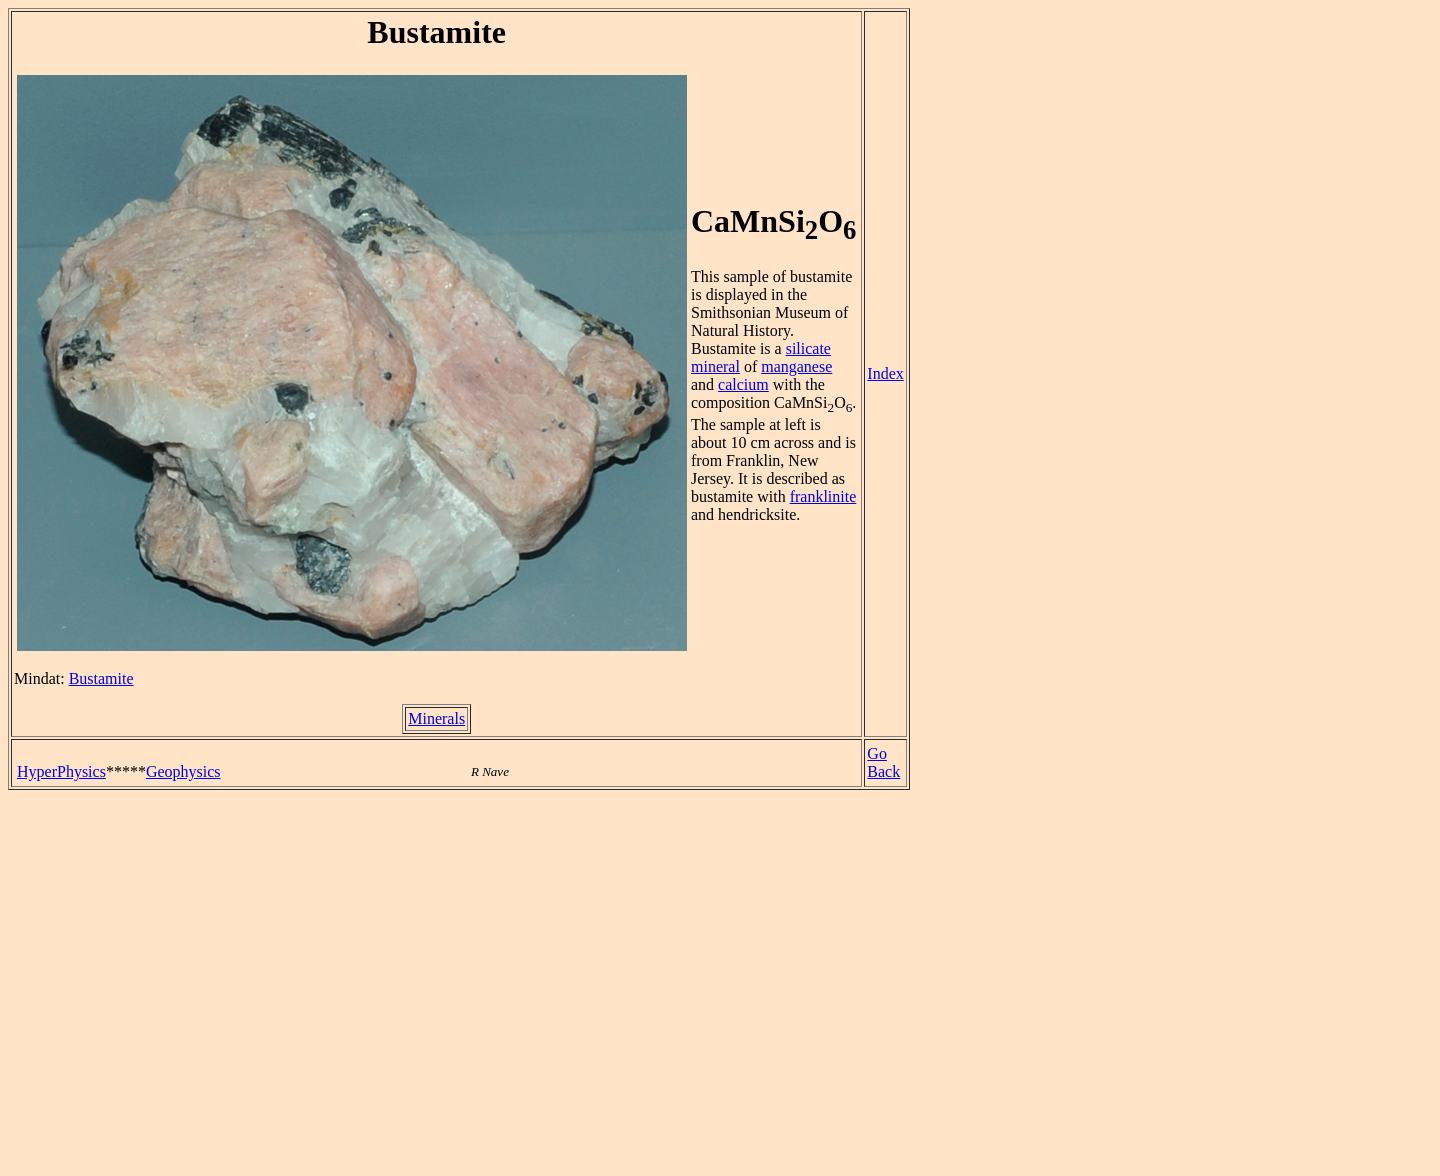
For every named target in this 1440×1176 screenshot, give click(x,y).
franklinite (823, 496)
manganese (796, 366)
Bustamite (101, 678)
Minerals (436, 718)
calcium (743, 384)
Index (885, 373)
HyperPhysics (61, 771)
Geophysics (183, 771)
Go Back (883, 762)
